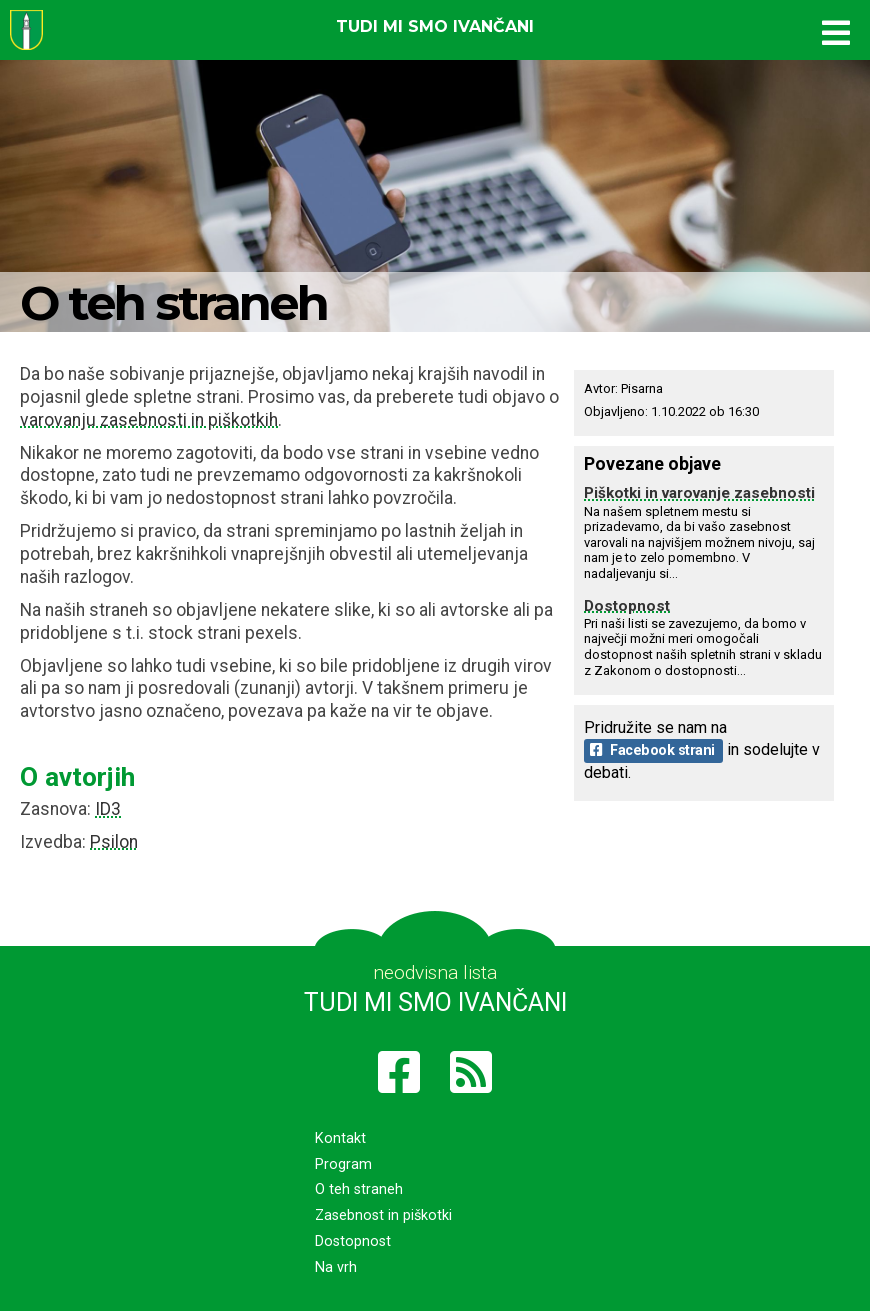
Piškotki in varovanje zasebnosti (699, 493)
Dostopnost (627, 606)
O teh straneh (359, 1189)
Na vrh (336, 1267)
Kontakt (340, 1138)
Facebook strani (652, 750)
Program (343, 1164)
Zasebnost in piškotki (383, 1215)
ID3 (108, 809)
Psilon (114, 842)
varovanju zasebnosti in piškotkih (149, 420)
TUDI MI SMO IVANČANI (435, 1002)
